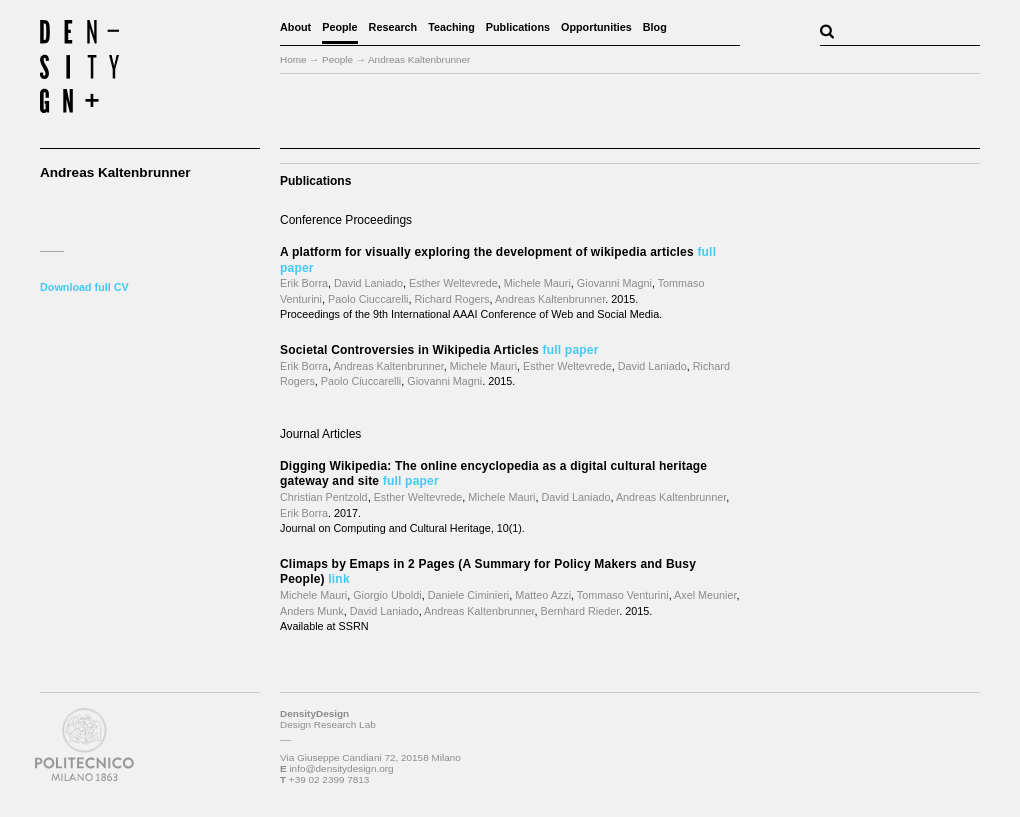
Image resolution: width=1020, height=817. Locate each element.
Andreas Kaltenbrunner (550, 299)
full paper (571, 350)
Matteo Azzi (543, 595)
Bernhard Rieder (580, 611)
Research (393, 27)
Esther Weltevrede (453, 283)
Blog (655, 27)
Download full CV (84, 287)
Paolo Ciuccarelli (368, 299)
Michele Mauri (537, 283)
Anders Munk (312, 611)
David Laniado (368, 283)
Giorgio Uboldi (387, 595)
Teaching (451, 27)
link (338, 579)
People (339, 27)
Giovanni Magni (614, 283)
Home (293, 59)
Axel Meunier (705, 595)
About (295, 27)
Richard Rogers (451, 299)
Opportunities (596, 27)
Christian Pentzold (324, 497)
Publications (518, 27)
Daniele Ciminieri (469, 595)
